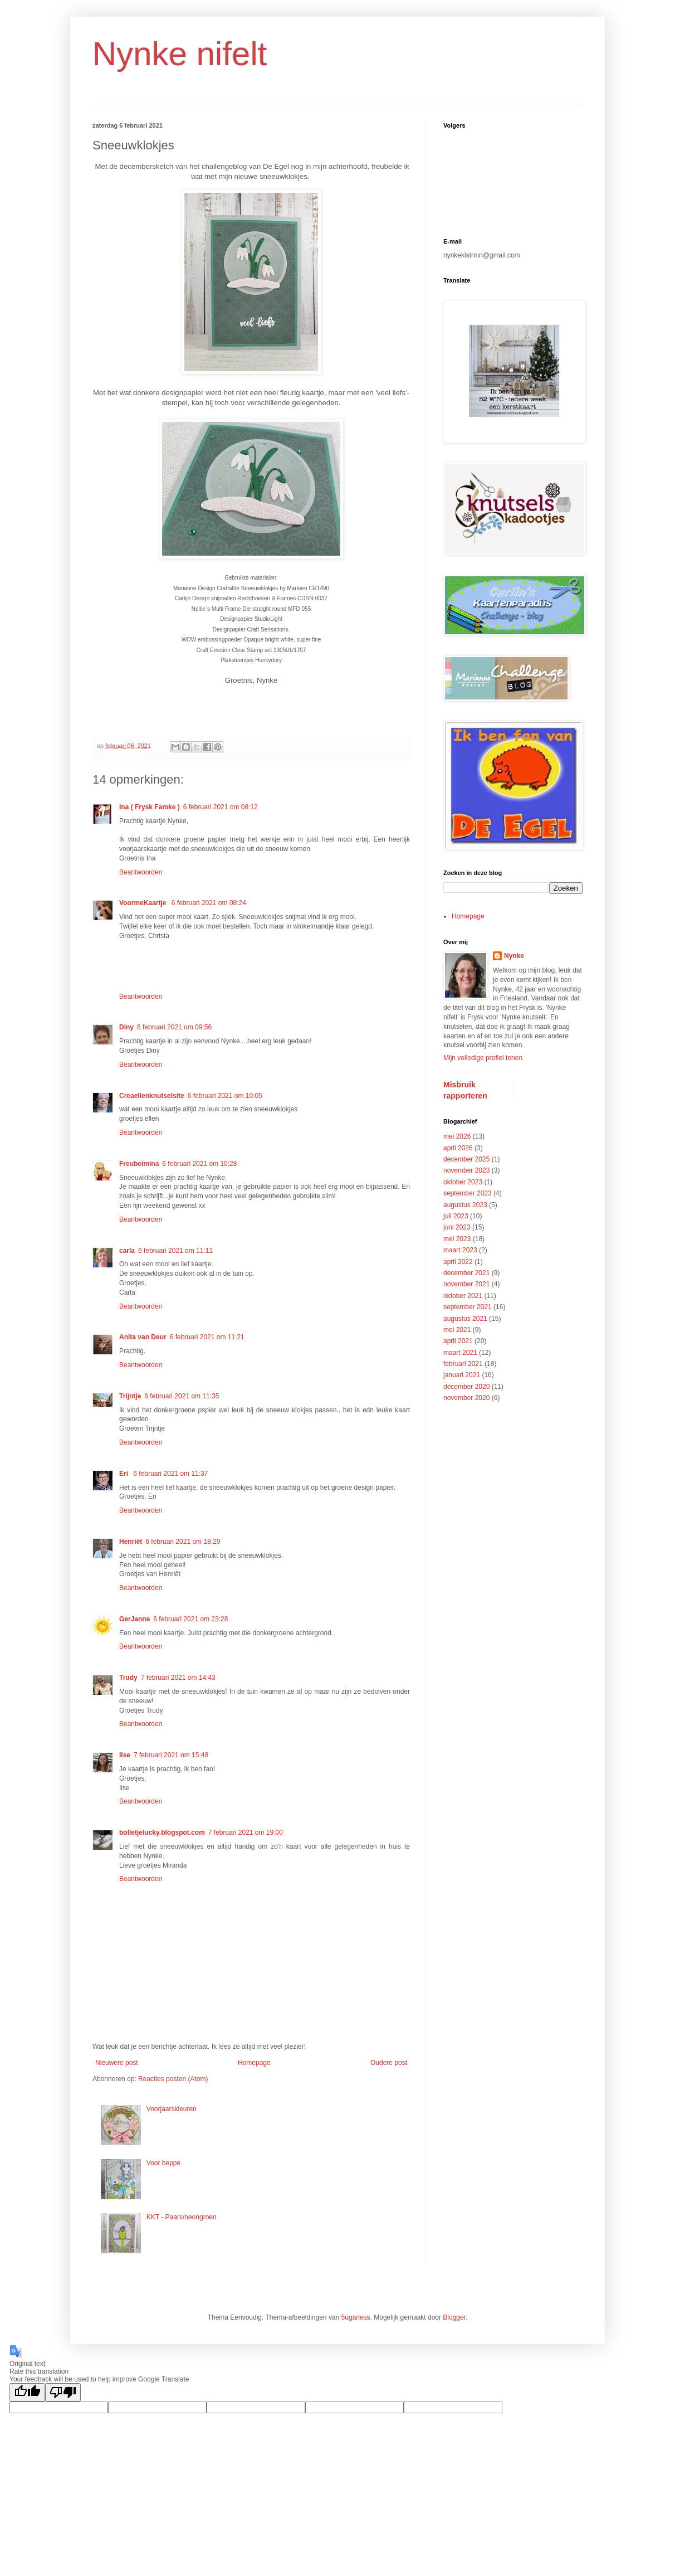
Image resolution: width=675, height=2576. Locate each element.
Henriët (130, 1541)
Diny (126, 1027)
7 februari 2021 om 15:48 (171, 1755)
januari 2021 (461, 1375)
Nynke (514, 956)
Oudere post (388, 2063)
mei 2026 (457, 1136)
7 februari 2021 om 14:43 (178, 1677)
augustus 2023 (465, 1205)
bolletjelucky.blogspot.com (162, 1832)
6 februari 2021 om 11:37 (170, 1473)
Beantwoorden (140, 872)
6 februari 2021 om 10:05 (225, 1096)
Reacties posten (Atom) (173, 2079)
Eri (124, 1473)
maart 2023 (460, 1250)
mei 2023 (457, 1239)
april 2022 (458, 1262)
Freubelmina (139, 1164)
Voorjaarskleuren (171, 2109)
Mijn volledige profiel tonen (482, 1058)
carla (127, 1251)
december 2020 (466, 1387)
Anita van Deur (143, 1337)
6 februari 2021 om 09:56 (174, 1027)
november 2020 (466, 1398)
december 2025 (466, 1159)
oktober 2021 (462, 1296)
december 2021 (466, 1273)
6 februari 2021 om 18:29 (182, 1541)
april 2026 (458, 1148)
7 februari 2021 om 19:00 (245, 1832)
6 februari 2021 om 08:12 (220, 807)
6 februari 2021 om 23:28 (190, 1619)
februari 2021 (463, 1364)
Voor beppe (163, 2163)
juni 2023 (457, 1227)
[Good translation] (27, 2392)
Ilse (124, 1755)
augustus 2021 (465, 1319)
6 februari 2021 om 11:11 (175, 1251)
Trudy (128, 1677)
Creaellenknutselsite (151, 1096)
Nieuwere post (116, 2063)
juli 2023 (455, 1216)
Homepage (254, 2063)
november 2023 (466, 1170)
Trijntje (130, 1396)
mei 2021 (457, 1330)
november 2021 (466, 1284)
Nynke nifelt (179, 53)
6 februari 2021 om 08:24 (209, 903)
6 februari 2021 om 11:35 (181, 1396)
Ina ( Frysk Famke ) (149, 807)
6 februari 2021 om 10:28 (199, 1164)
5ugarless (355, 2317)
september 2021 (467, 1307)
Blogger (454, 2317)
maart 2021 (460, 1353)
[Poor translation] (63, 2392)
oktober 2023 (462, 1182)
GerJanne (134, 1619)
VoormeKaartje (143, 903)
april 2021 (458, 1341)
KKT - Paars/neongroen (181, 2217)
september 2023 (467, 1193)
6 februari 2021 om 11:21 (207, 1337)
